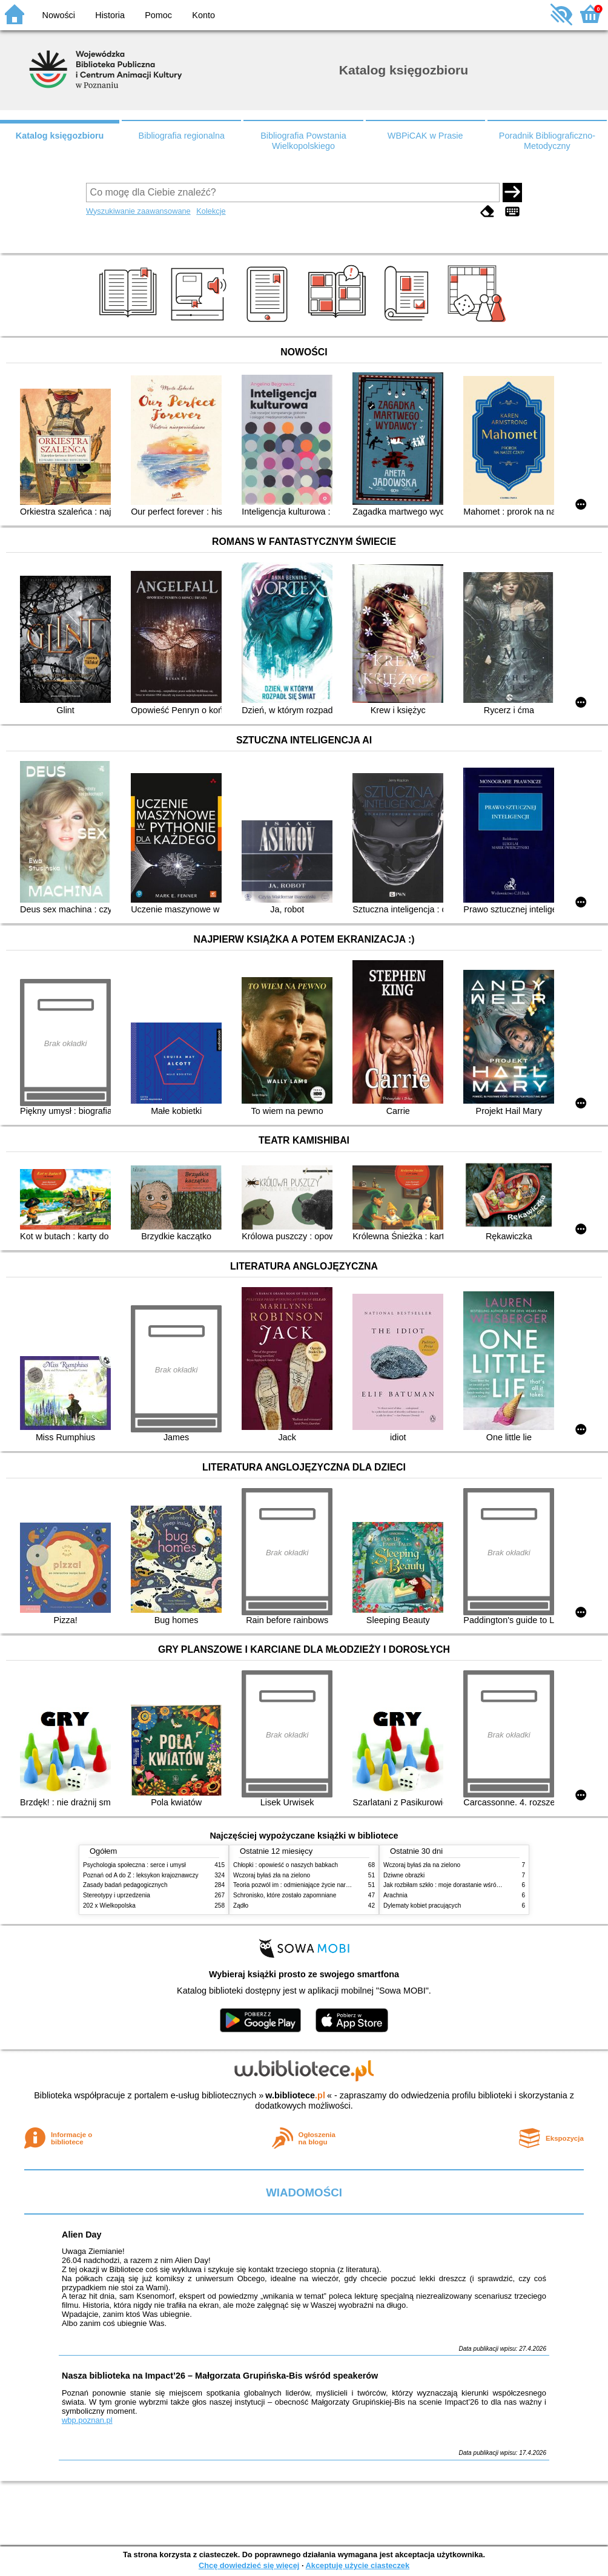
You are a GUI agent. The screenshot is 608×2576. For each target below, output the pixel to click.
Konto (203, 15)
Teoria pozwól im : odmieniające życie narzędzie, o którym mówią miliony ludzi (338, 1885)
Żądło (240, 1905)
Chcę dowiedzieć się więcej (249, 2565)
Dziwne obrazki (404, 1875)
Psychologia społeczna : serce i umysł (134, 1865)
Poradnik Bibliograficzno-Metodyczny (547, 141)
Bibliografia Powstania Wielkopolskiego (303, 141)
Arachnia (395, 1895)
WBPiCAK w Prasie (425, 135)
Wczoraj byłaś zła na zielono (271, 1875)
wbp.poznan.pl (87, 2420)
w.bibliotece (295, 2095)
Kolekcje (210, 211)
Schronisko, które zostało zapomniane (284, 1895)
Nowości (58, 15)
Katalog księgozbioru (60, 135)
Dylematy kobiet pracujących (422, 1905)
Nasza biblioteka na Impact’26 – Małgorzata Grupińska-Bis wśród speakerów (220, 2375)
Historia (110, 15)
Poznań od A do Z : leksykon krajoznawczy (140, 1875)
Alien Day (82, 2234)
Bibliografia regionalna (182, 135)
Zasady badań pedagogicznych (125, 1885)
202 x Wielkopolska (109, 1905)
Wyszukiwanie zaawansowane (138, 211)
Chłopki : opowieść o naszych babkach (285, 1865)
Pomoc (158, 15)
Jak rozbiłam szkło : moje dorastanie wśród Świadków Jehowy (467, 1885)
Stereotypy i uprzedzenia (116, 1895)
